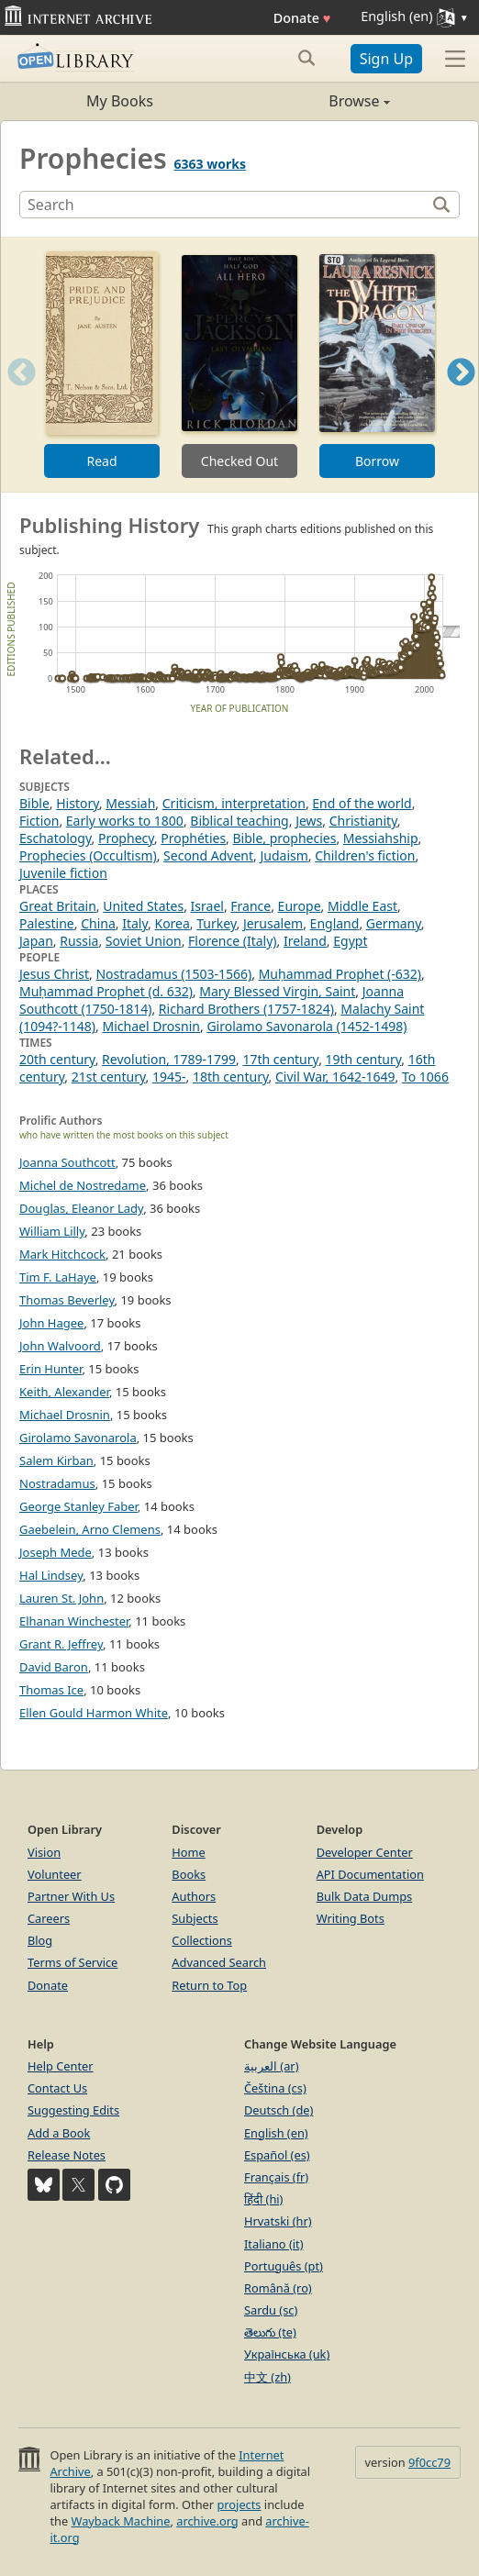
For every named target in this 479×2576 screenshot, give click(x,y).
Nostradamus (57, 1483)
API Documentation (370, 1874)
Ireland (305, 940)
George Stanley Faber (78, 1506)
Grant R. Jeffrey (61, 1644)
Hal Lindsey (51, 1575)
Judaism (283, 855)
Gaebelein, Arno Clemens (90, 1529)
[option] (102, 365)
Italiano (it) (274, 2244)
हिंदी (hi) (263, 2199)
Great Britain (57, 906)
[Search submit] (307, 58)
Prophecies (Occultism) (88, 855)
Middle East (362, 906)
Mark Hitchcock (62, 1254)
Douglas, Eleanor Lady (81, 1208)
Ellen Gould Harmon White (93, 1712)
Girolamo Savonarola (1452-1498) (306, 1026)
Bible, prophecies (285, 838)
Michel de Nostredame (82, 1185)
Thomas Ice (51, 1690)
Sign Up (386, 59)
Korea (171, 923)
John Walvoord (60, 1346)
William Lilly (51, 1231)
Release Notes (67, 2155)
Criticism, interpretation (234, 803)
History (77, 803)
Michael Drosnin (151, 1026)
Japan (36, 940)
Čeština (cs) (275, 2088)
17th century (280, 1059)
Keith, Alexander (64, 1391)
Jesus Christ (54, 974)
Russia (79, 940)
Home (188, 1852)
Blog (40, 1940)
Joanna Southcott (67, 1162)
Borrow (377, 461)
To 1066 (425, 1076)
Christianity (363, 820)
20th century (57, 1059)
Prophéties (193, 838)
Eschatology (55, 838)
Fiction (39, 820)
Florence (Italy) (232, 940)
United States (143, 906)
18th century (231, 1076)
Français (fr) (276, 2177)
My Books (119, 101)
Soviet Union (144, 940)
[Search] (225, 204)
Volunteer (55, 1874)
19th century (364, 1059)
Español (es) (277, 2155)
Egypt (350, 940)
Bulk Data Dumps (365, 1896)
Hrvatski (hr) (278, 2221)
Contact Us (57, 2088)
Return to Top (209, 1985)
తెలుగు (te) (270, 2332)
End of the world (361, 803)
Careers (49, 1918)
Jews (308, 820)
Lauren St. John (61, 1598)
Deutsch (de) (278, 2110)
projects (239, 2504)
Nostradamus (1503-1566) (173, 974)
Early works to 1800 (125, 820)
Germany (393, 923)
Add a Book (59, 2133)
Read (101, 461)
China (98, 923)
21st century (109, 1076)
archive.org (207, 2521)
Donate (302, 18)
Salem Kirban (56, 1460)
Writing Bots (350, 1918)
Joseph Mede (55, 1552)
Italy (135, 923)
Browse (315, 101)
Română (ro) (278, 2288)
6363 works (210, 163)
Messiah (130, 803)
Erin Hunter (50, 1368)
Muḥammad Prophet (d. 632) (106, 991)
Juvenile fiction (63, 873)
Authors (194, 1896)
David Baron (53, 1667)
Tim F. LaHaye (57, 1277)
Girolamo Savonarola (78, 1437)
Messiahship (380, 838)
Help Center (61, 2066)
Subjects (194, 1918)
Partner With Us (71, 1896)
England (335, 923)
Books (189, 1874)
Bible (34, 803)
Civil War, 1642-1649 (335, 1076)
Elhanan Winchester (73, 1621)
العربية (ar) (271, 2066)
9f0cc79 (429, 2462)
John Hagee (51, 1323)
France (250, 906)
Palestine (46, 923)
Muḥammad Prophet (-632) (340, 974)
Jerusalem (273, 923)
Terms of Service (72, 1962)
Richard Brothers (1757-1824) (246, 1008)
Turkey (216, 923)
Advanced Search (219, 1962)
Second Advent (208, 855)
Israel (207, 906)
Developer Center (365, 1852)
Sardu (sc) (270, 2310)
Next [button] (461, 395)
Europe (299, 906)
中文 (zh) (267, 2377)
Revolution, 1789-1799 (169, 1059)
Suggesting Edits (73, 2110)
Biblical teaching (239, 820)
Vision (44, 1852)
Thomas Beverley (67, 1300)
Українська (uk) (286, 2354)
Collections (202, 1940)
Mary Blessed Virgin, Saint (277, 991)
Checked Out (239, 461)
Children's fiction (365, 855)
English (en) (276, 2133)
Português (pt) (283, 2266)
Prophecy (126, 838)
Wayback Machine (121, 2521)
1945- (169, 1076)
